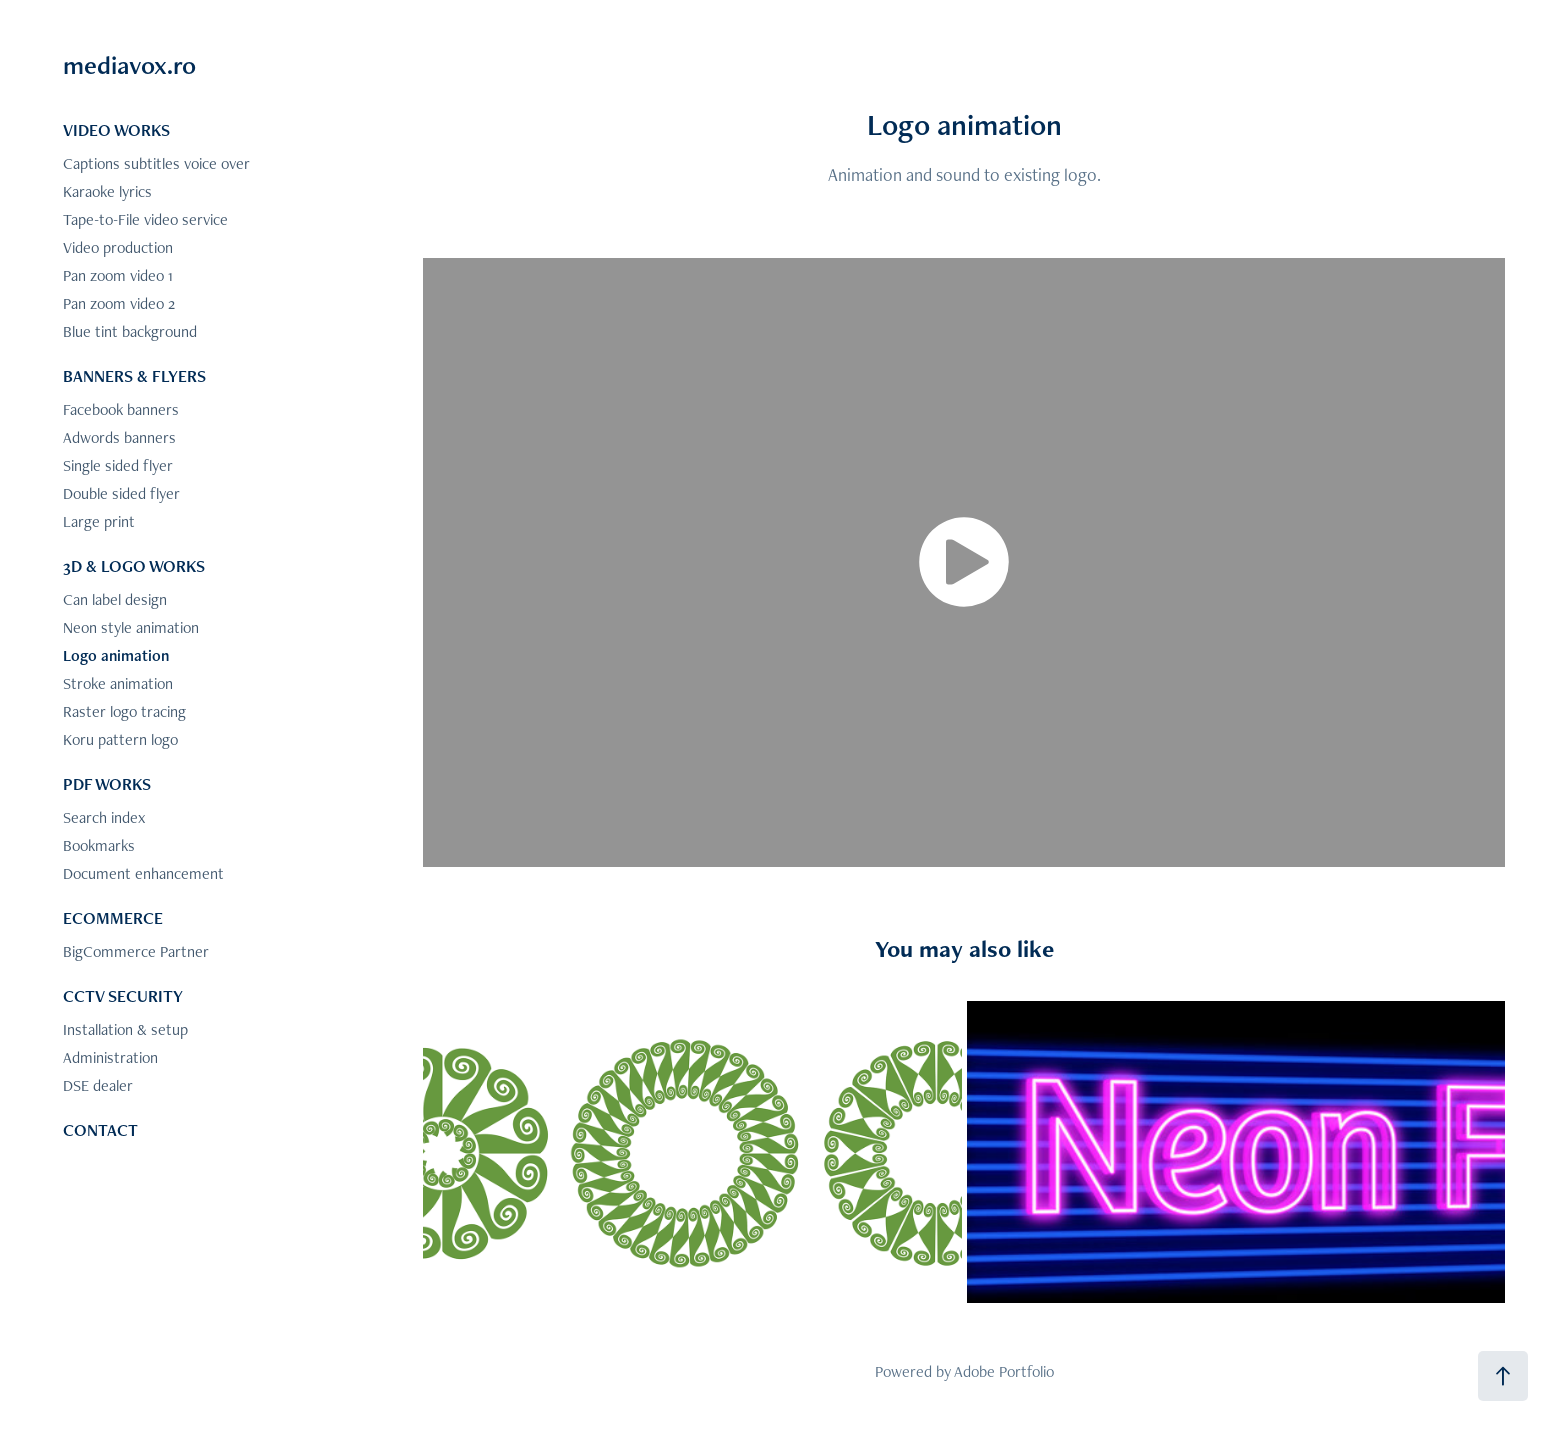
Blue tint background (130, 331)
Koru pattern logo (120, 739)
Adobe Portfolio (1004, 1371)
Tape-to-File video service (145, 219)
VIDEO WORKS (116, 130)
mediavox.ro (129, 65)
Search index (104, 817)
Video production (118, 247)
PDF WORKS (107, 784)
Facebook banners (121, 409)
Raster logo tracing (124, 711)
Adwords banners (119, 437)
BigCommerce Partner (136, 951)
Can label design (115, 599)
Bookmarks (99, 845)
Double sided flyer (121, 493)
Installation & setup (125, 1029)
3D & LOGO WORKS (134, 566)
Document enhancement (143, 873)
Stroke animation (118, 683)
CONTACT (100, 1130)
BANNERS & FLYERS (134, 376)
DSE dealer (98, 1085)
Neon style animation (131, 627)
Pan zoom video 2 (119, 303)
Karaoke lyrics (107, 191)
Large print (99, 521)
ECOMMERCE (113, 918)
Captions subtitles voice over (156, 163)
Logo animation (116, 655)
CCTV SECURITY (123, 996)
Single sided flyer (118, 465)
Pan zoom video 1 (118, 275)
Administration (110, 1057)
